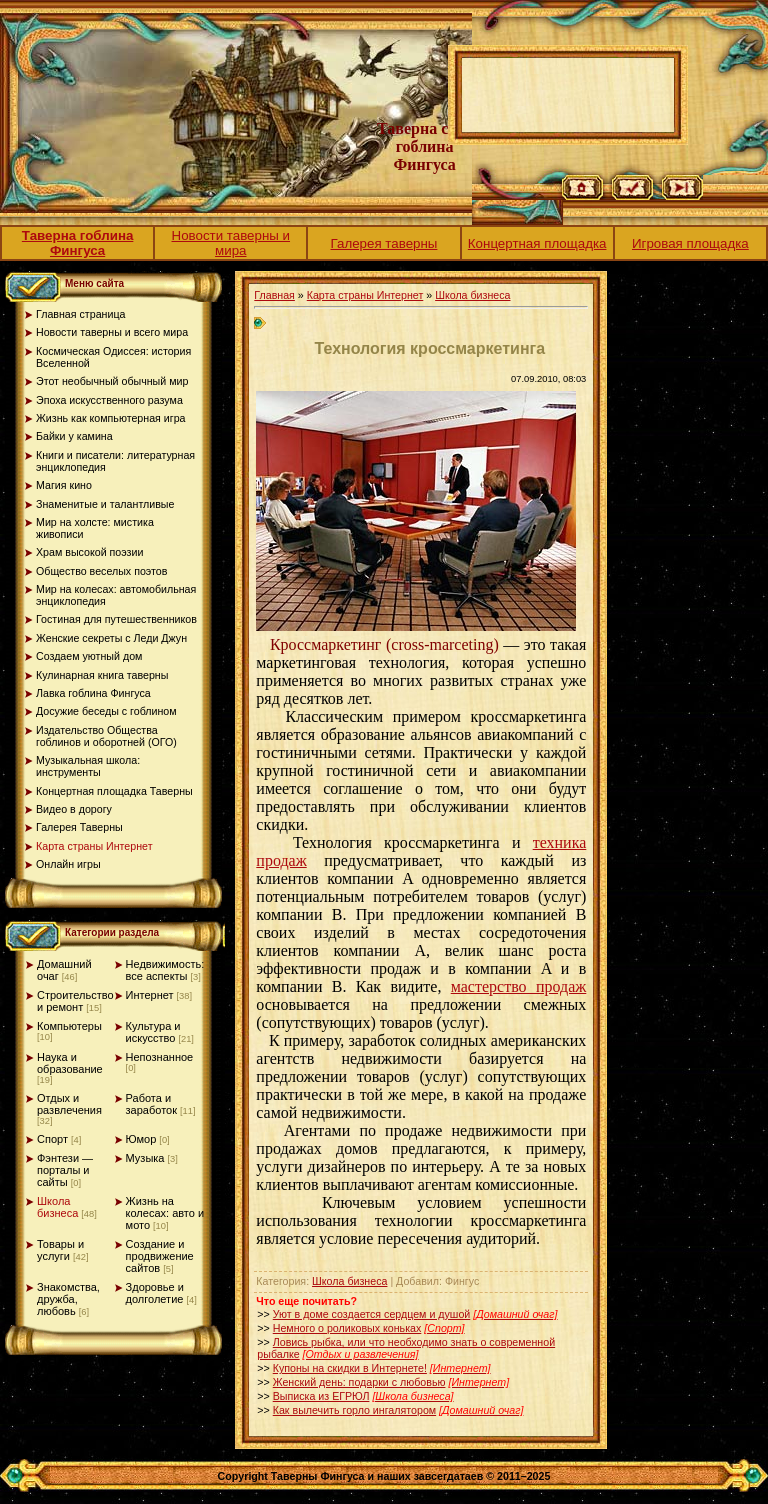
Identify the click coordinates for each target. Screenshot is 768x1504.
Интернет (150, 995)
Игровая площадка (690, 243)
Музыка (145, 1158)
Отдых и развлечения (69, 1104)
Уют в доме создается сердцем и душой (372, 1314)
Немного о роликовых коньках (347, 1328)
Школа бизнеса (57, 1207)
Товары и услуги (60, 1250)
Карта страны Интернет (365, 295)
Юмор (141, 1139)
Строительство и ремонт (75, 1001)
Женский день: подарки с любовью (359, 1382)
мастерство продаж (519, 986)
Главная (274, 295)
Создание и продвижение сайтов (160, 1256)
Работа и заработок (151, 1104)
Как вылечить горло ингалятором (354, 1410)
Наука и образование (70, 1063)
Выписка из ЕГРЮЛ (321, 1396)
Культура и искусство (153, 1032)
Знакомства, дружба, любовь (68, 1299)
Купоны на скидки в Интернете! (350, 1368)
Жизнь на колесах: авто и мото (165, 1213)
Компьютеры (69, 1026)
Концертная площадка (537, 243)
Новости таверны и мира (231, 243)
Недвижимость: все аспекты (165, 970)
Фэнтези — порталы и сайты (65, 1170)
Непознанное (160, 1057)
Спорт (52, 1139)
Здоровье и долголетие (155, 1293)
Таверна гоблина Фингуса (78, 243)
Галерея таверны (384, 243)
